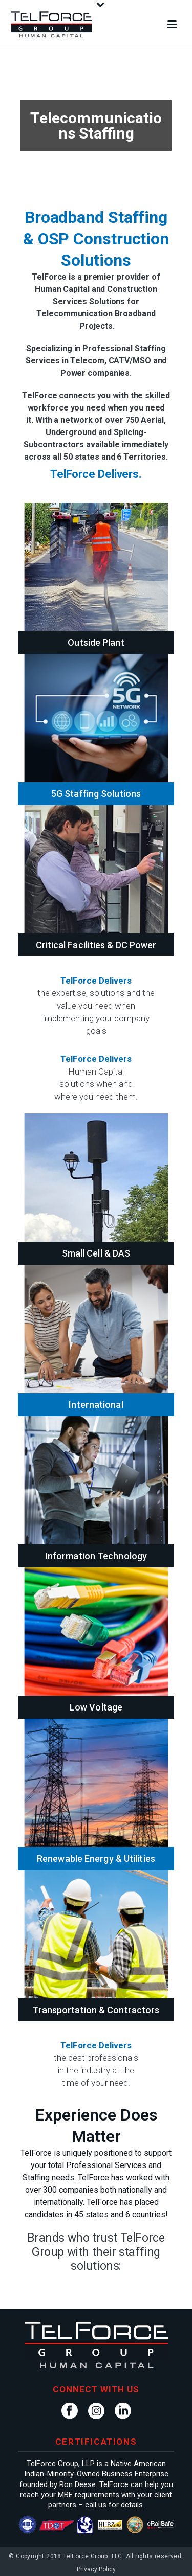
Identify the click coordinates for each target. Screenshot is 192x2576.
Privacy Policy (96, 2569)
